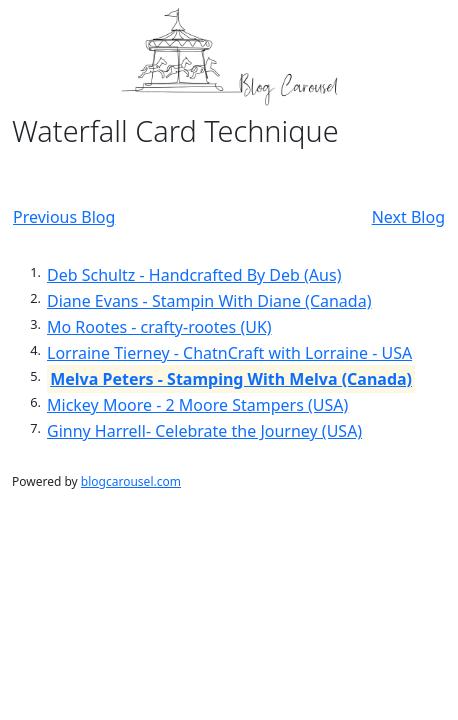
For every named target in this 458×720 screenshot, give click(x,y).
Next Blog (408, 217)
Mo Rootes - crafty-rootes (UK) (159, 327)
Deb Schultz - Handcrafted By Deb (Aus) (194, 275)
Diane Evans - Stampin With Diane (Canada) (209, 301)
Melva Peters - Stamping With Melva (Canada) (231, 379)
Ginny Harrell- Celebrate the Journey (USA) (204, 431)
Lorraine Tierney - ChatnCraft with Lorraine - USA (229, 353)
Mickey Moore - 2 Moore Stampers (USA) (197, 405)
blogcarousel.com (131, 481)
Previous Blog (64, 217)
